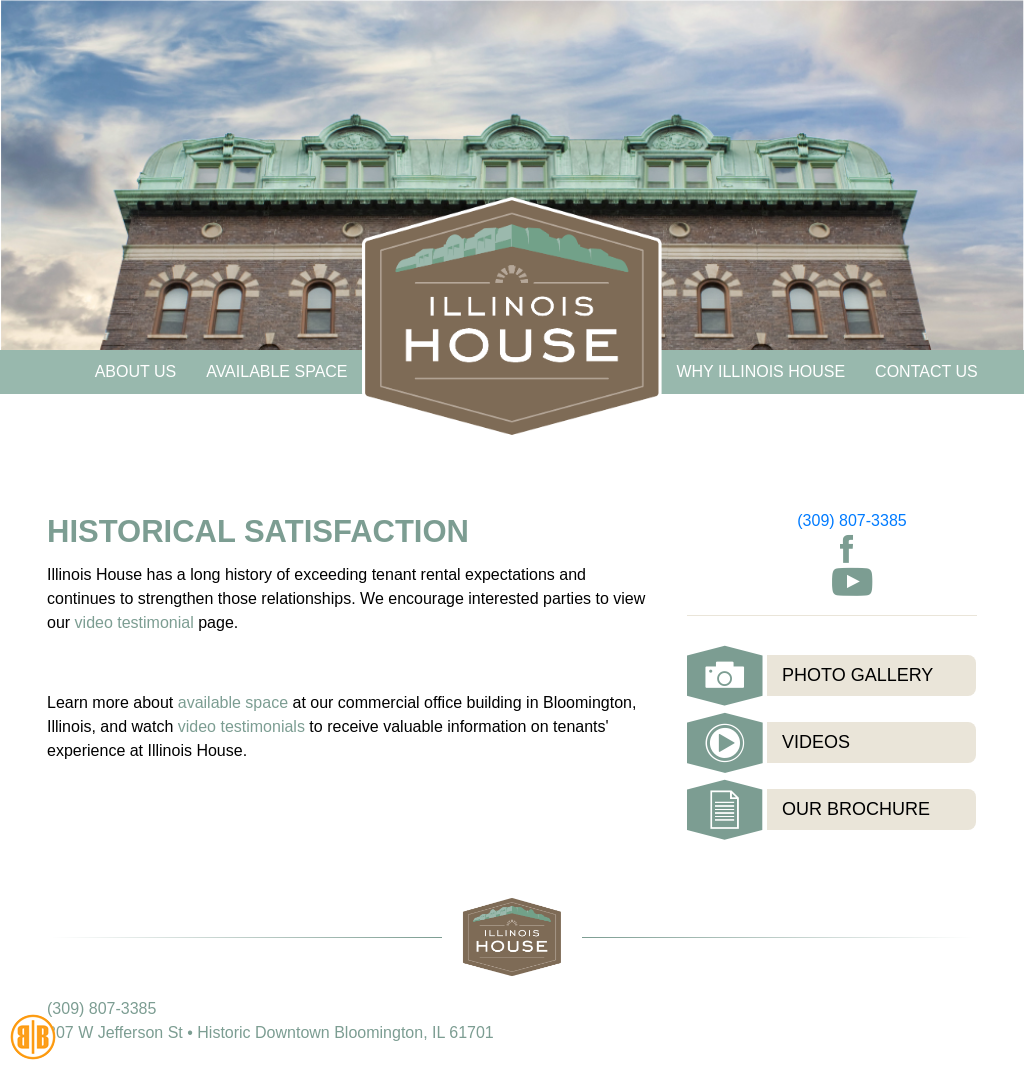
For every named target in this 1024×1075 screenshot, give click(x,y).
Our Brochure (856, 809)
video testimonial (134, 622)
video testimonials (244, 726)
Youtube (852, 582)
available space (233, 702)
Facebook (846, 549)
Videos (816, 742)
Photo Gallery (857, 675)
